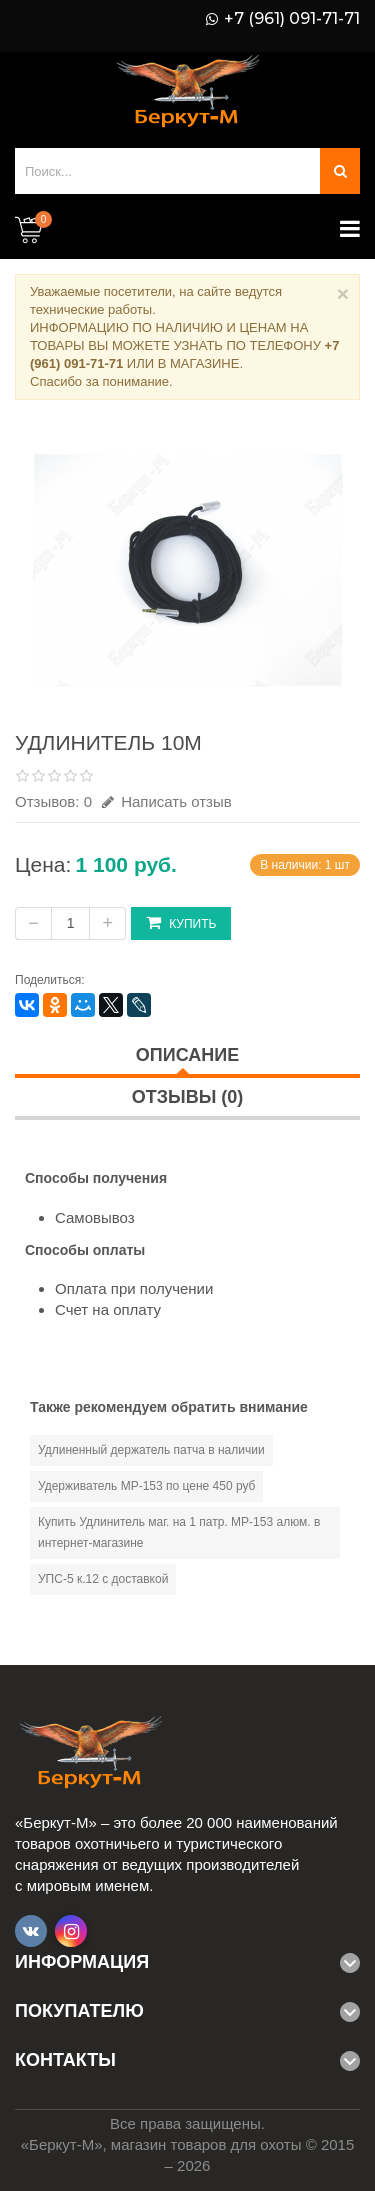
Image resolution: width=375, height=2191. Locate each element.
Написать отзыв (167, 801)
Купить (181, 922)
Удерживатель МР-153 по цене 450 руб (146, 1486)
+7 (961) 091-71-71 (292, 19)
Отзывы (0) (188, 1097)
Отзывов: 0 (53, 801)
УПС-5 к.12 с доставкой (103, 1579)
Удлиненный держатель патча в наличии (151, 1450)
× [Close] (343, 293)
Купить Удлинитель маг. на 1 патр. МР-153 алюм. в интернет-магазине (179, 1532)
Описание (187, 1055)
